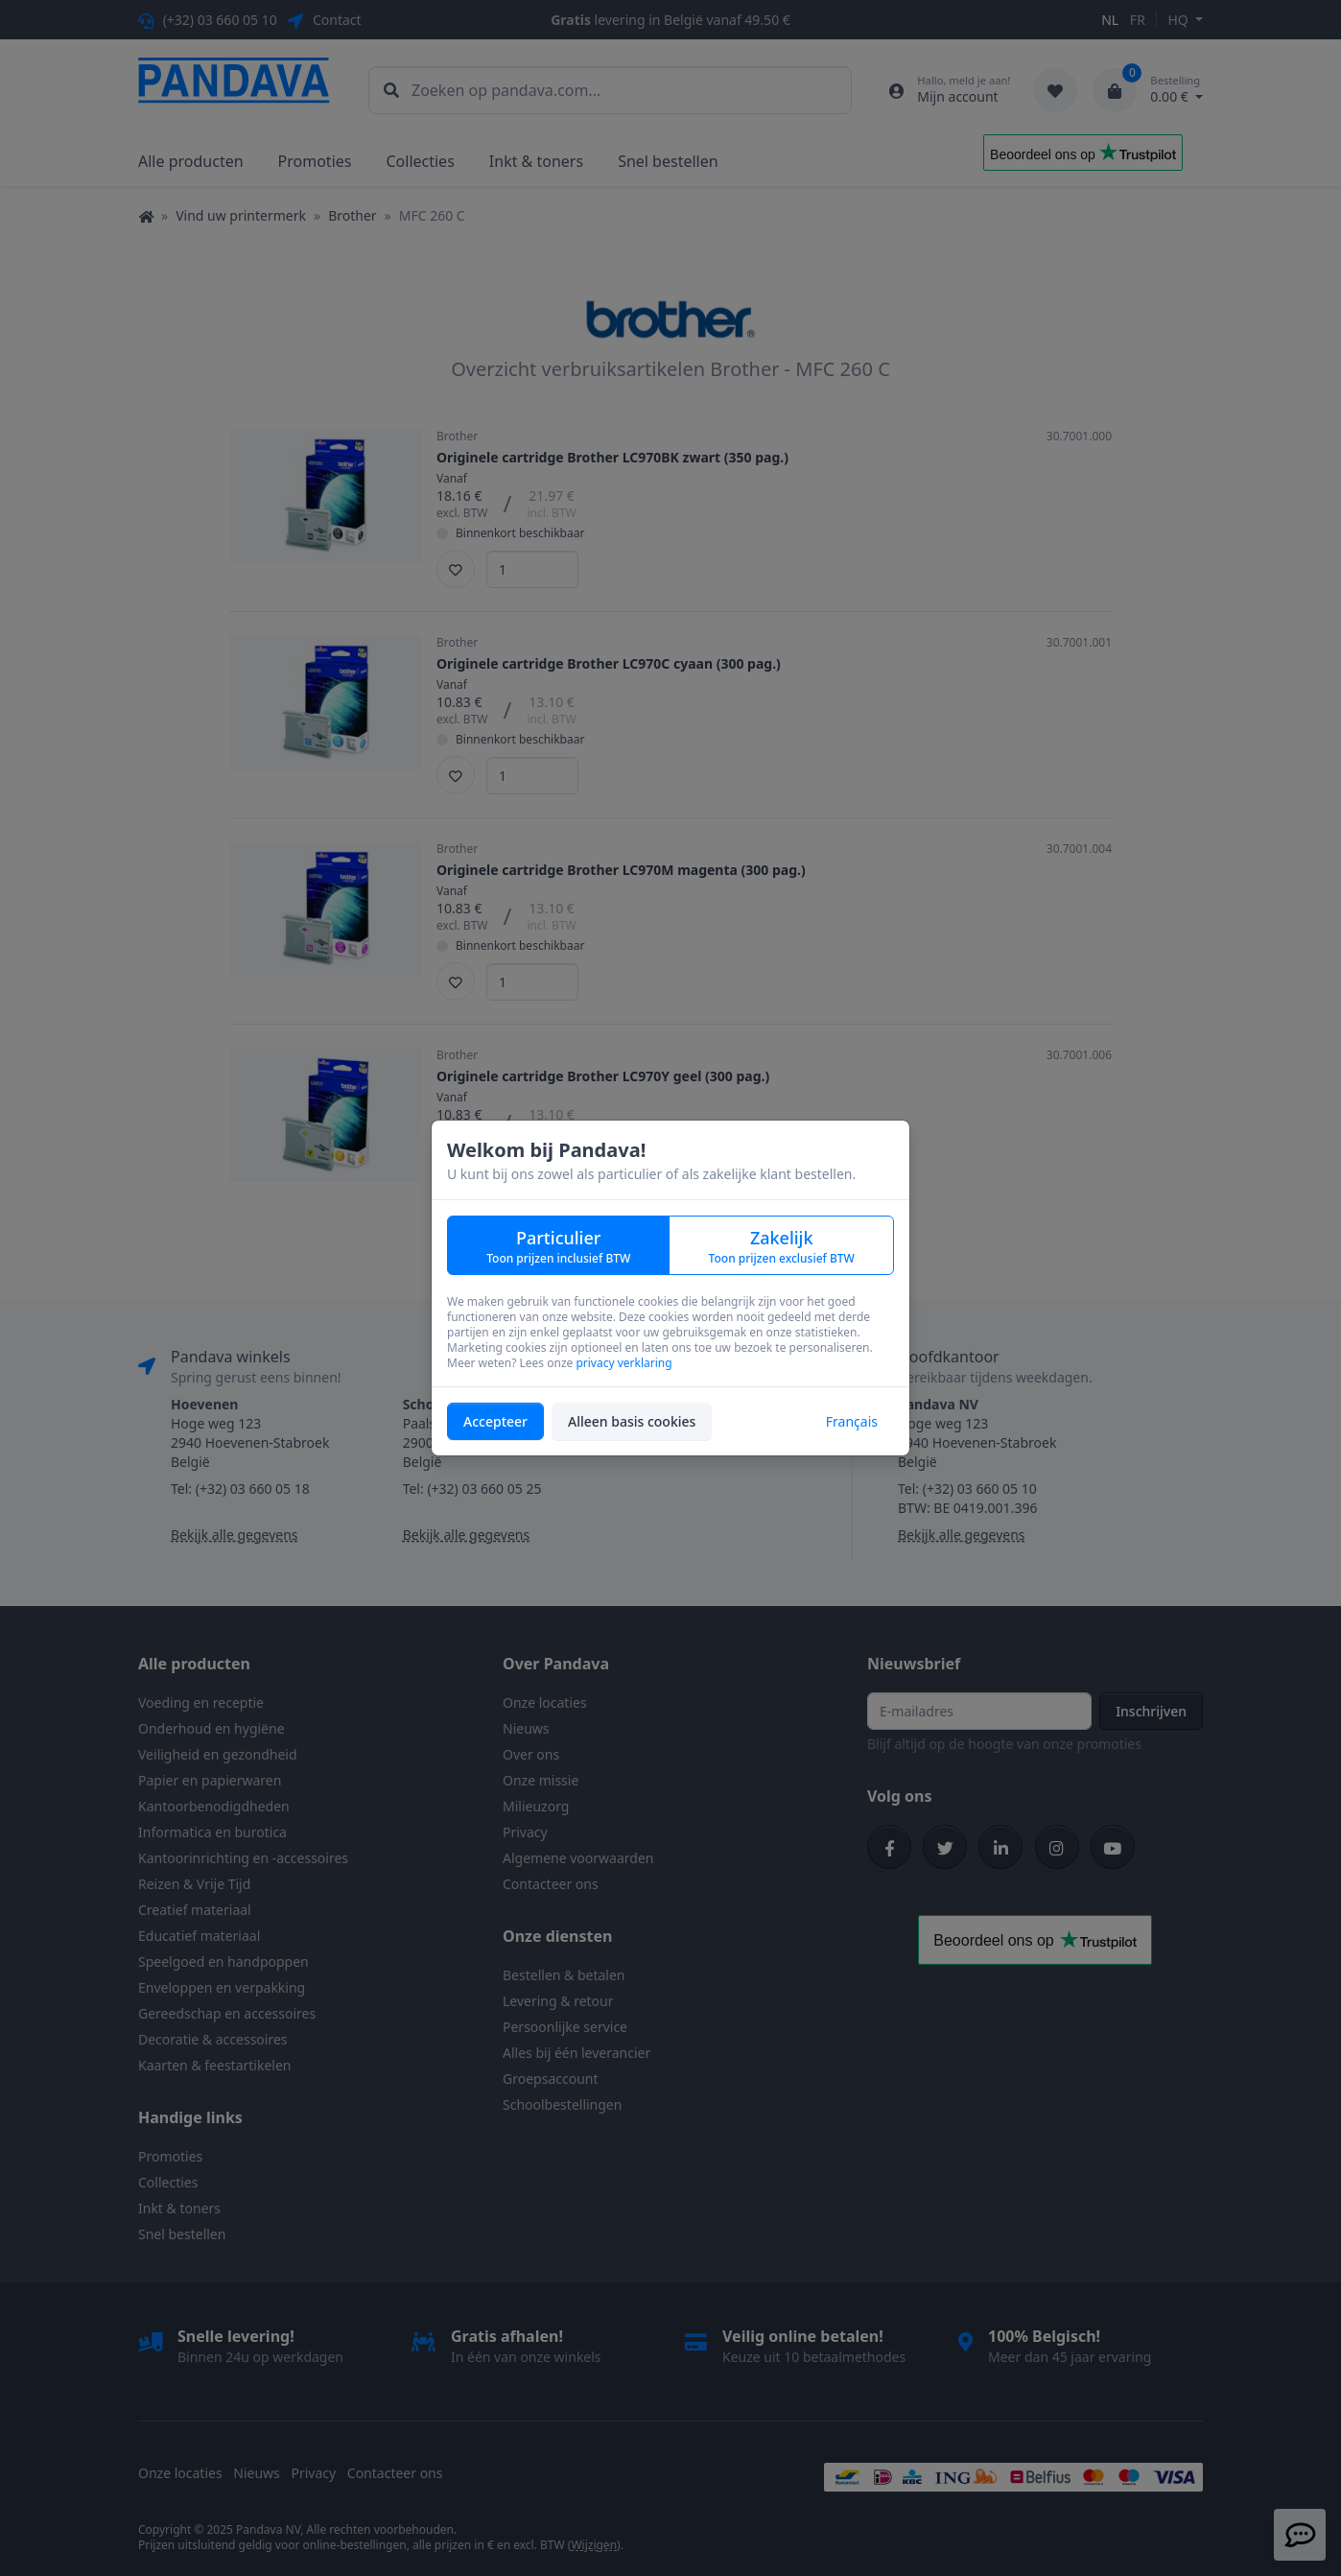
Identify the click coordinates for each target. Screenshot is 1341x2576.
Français (852, 1421)
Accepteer (495, 1421)
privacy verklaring (623, 1363)
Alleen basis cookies (631, 1421)
